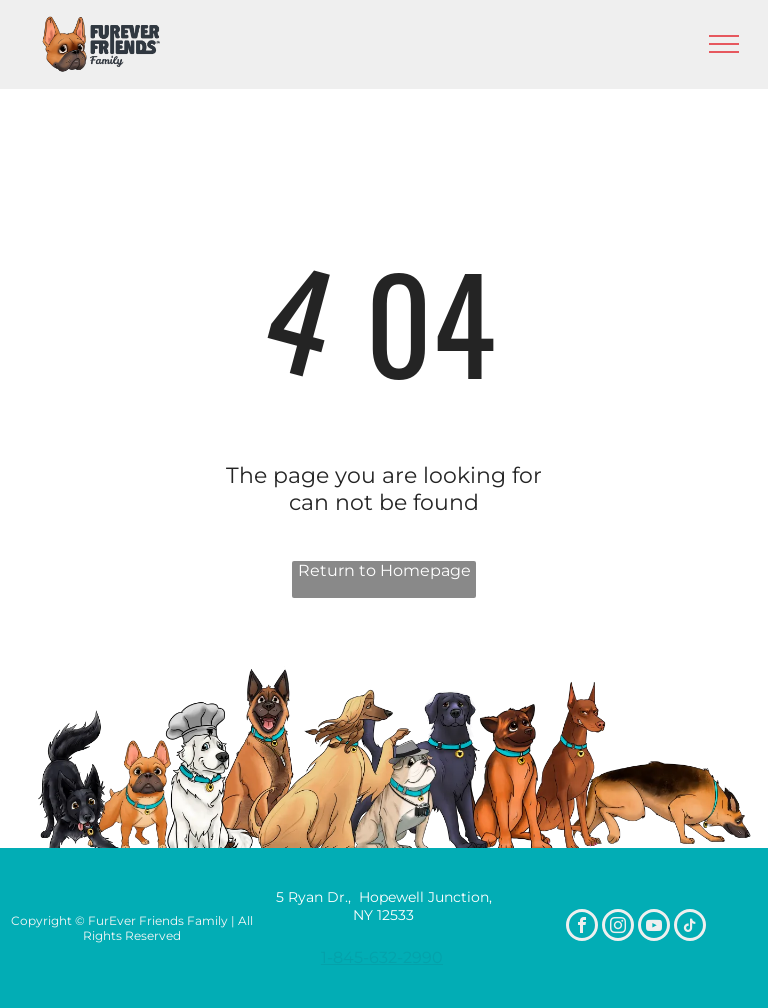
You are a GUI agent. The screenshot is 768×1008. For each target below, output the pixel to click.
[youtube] (654, 927)
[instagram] (618, 927)
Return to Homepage (384, 570)
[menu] (724, 44)
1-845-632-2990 (382, 957)
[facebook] (582, 927)
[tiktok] (690, 927)
